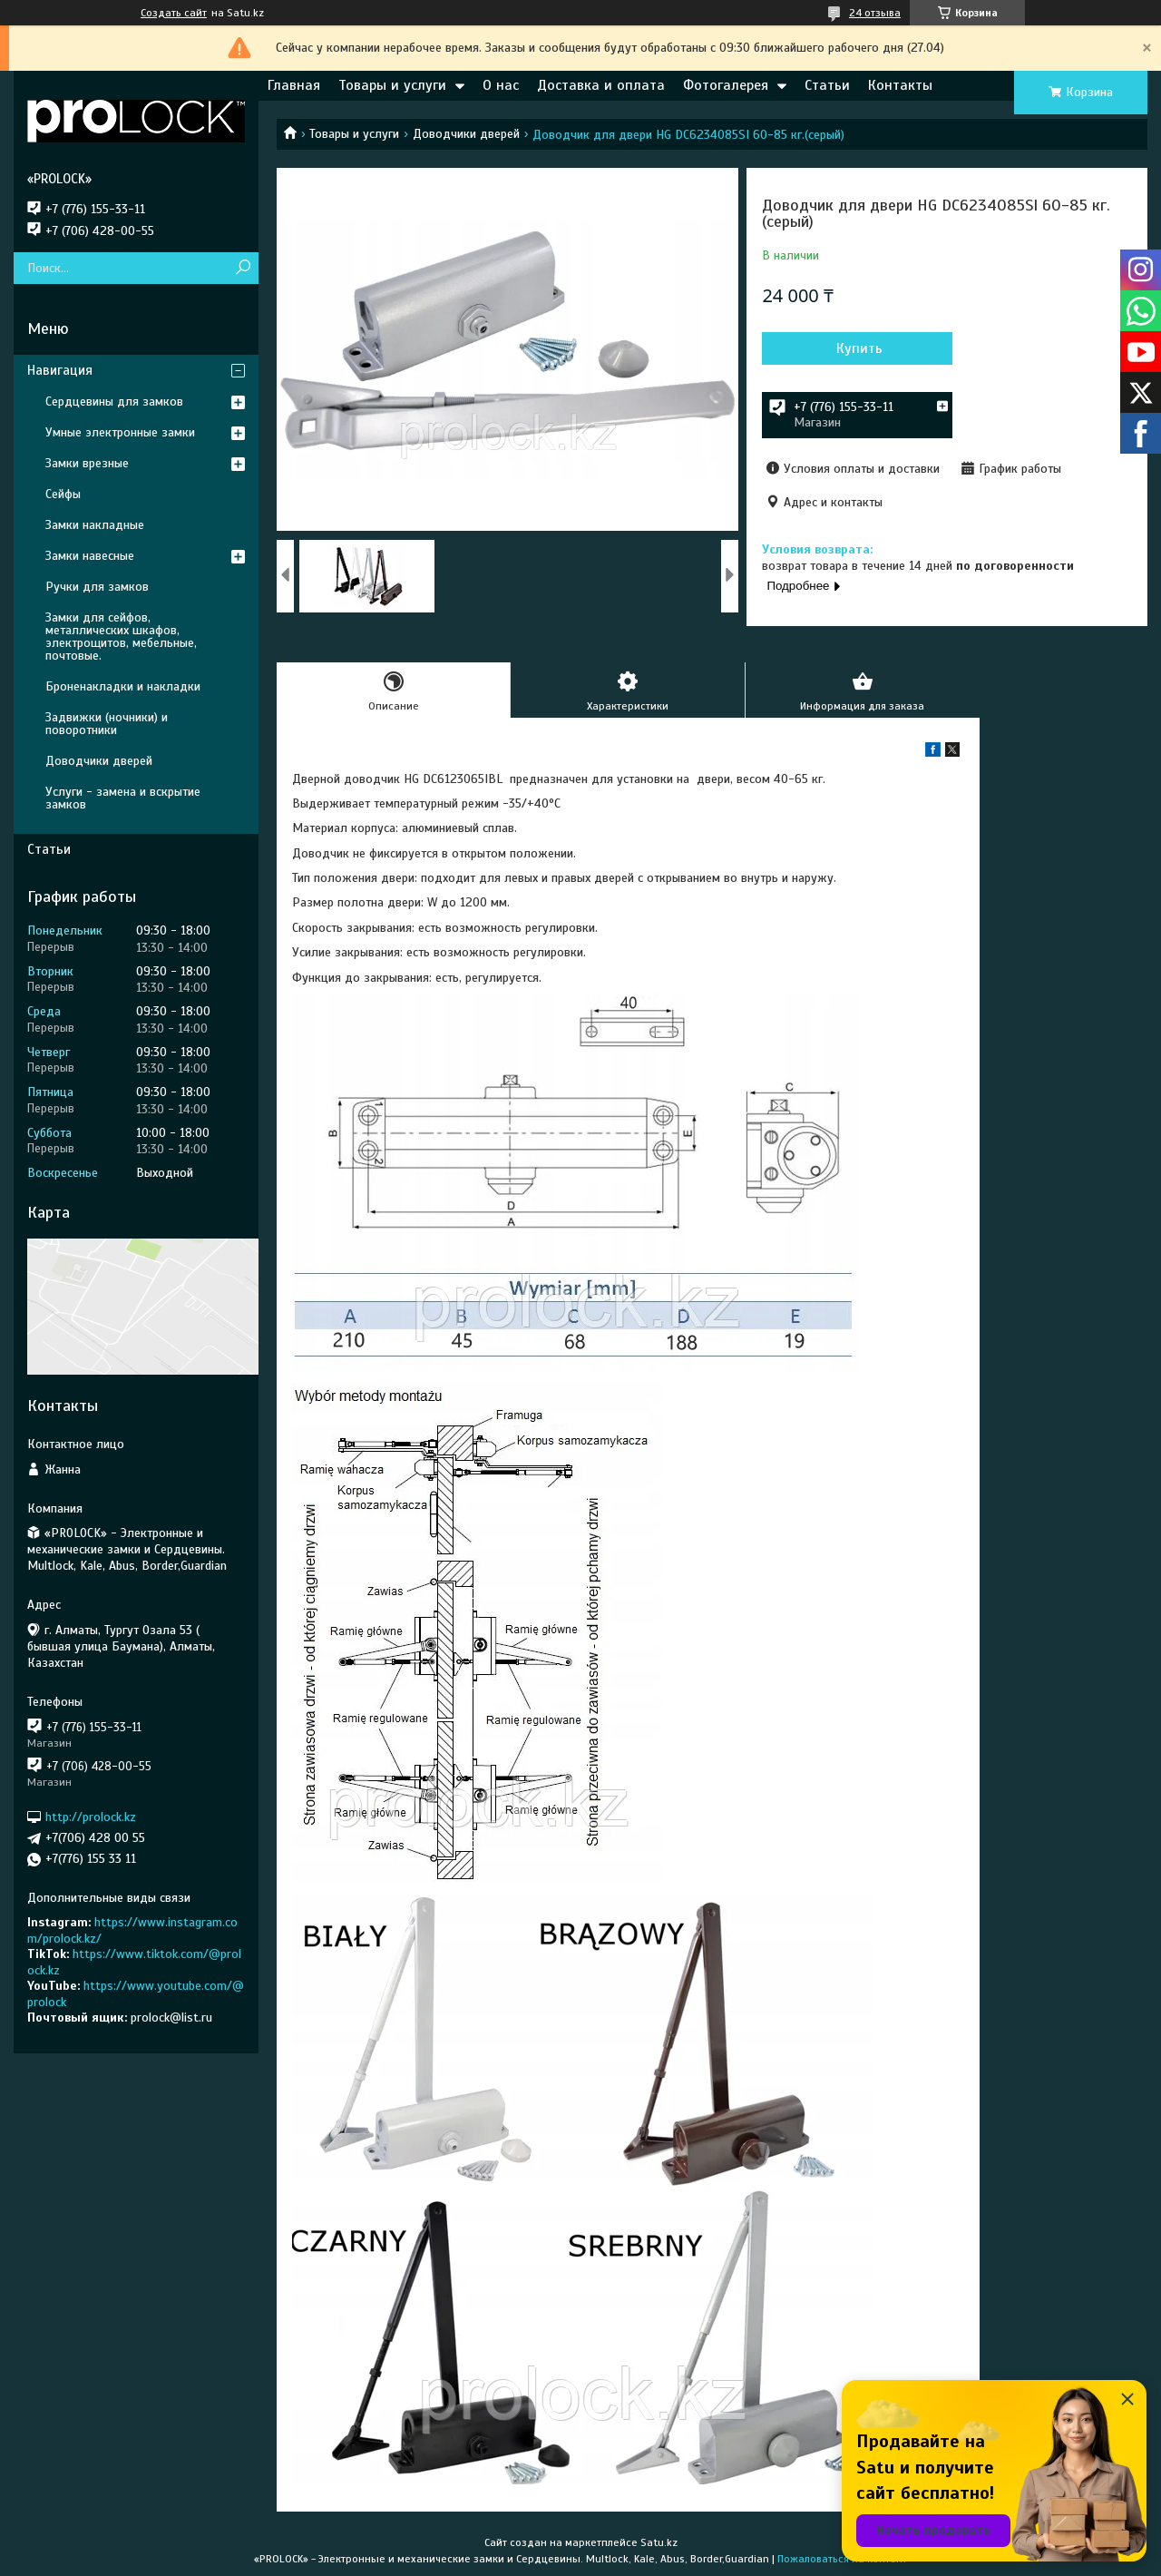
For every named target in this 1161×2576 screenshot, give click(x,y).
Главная (294, 85)
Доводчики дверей (466, 134)
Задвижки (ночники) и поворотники (106, 724)
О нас (501, 85)
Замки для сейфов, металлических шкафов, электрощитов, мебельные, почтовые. (121, 636)
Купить (859, 348)
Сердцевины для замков (114, 401)
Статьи (827, 85)
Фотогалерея (725, 85)
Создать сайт (174, 12)
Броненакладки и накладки (122, 686)
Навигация (60, 370)
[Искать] (243, 268)
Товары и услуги (392, 85)
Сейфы (63, 494)
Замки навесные (89, 555)
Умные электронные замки (120, 432)
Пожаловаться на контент (842, 2558)
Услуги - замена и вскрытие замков (122, 798)
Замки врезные (87, 463)
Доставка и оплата (601, 85)
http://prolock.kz (90, 1817)
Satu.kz (659, 2542)
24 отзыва (875, 12)
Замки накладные (94, 525)
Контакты (900, 85)
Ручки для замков (97, 586)
